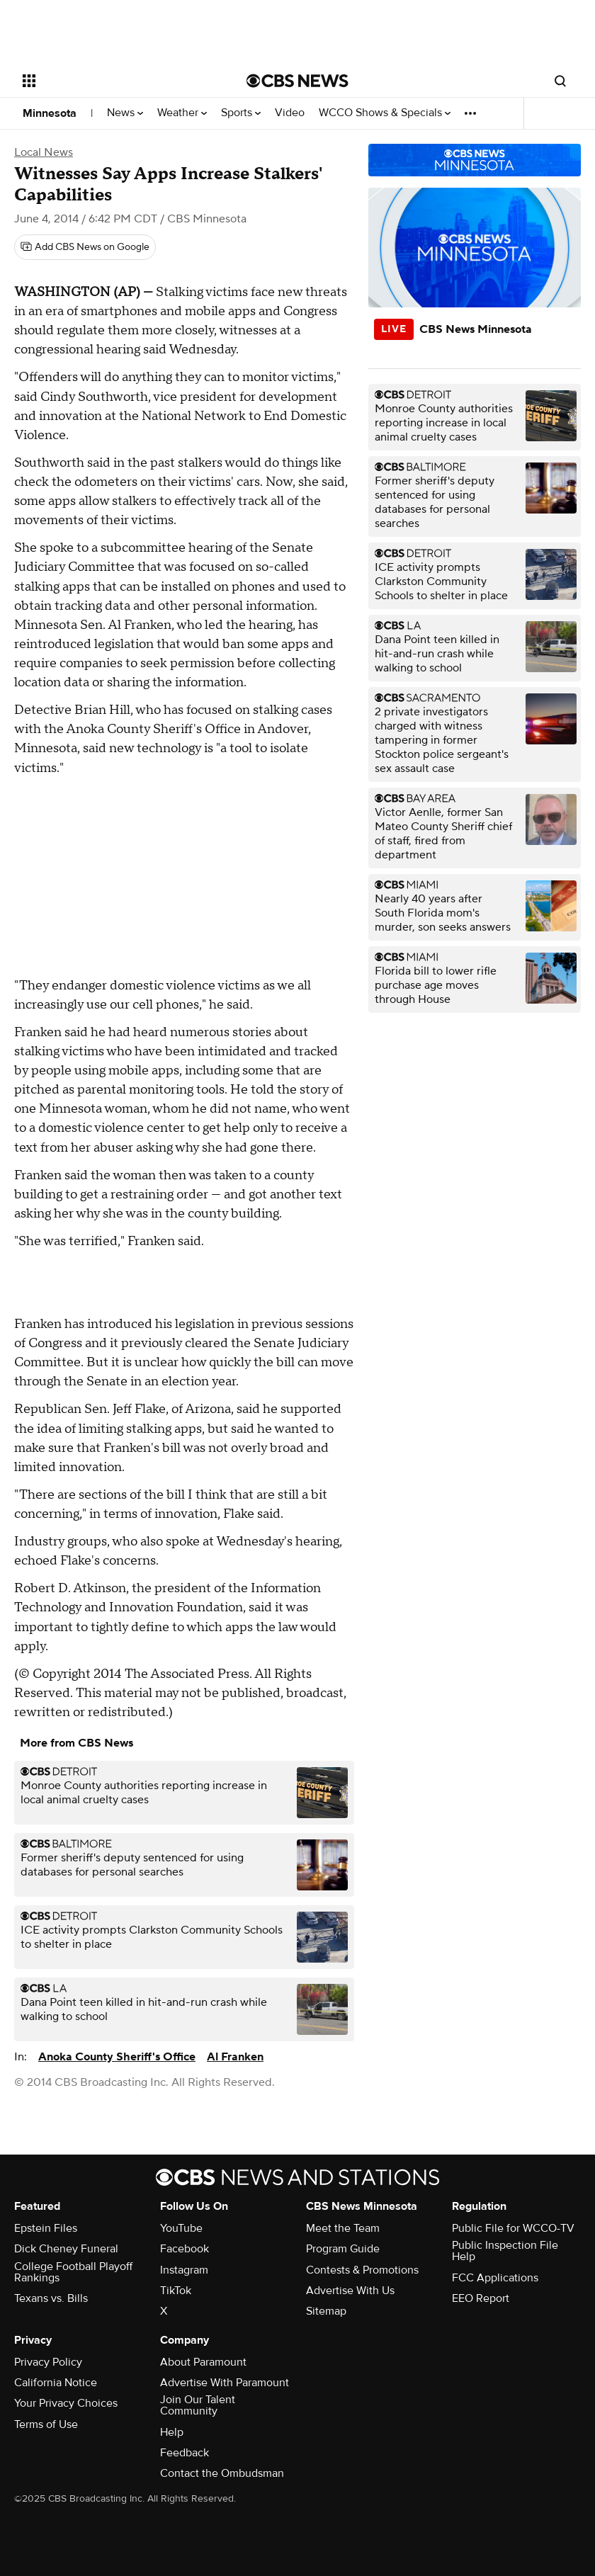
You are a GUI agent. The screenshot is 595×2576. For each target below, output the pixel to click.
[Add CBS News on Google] (85, 247)
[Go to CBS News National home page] (297, 81)
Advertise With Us (350, 2290)
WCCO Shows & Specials (384, 113)
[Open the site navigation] (114, 80)
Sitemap (326, 2311)
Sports (241, 113)
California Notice (55, 2382)
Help (171, 2432)
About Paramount (203, 2362)
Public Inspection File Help (505, 2251)
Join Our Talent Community (197, 2405)
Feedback (184, 2452)
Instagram (184, 2270)
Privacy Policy (48, 2362)
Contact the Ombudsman (222, 2473)
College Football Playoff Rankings (73, 2272)
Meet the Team (343, 2228)
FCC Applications (495, 2277)
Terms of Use (46, 2424)
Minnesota (49, 113)
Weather (182, 113)
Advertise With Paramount (224, 2382)
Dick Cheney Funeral (66, 2248)
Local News (43, 152)
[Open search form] (560, 81)
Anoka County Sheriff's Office (117, 2057)
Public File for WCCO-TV (513, 2228)
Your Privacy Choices (66, 2403)
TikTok (175, 2290)
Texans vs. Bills (51, 2298)
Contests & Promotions (362, 2270)
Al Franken (235, 2057)
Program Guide (343, 2248)
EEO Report (480, 2298)
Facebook (184, 2248)
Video (290, 113)
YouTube (181, 2228)
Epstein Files (45, 2228)
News (125, 113)
